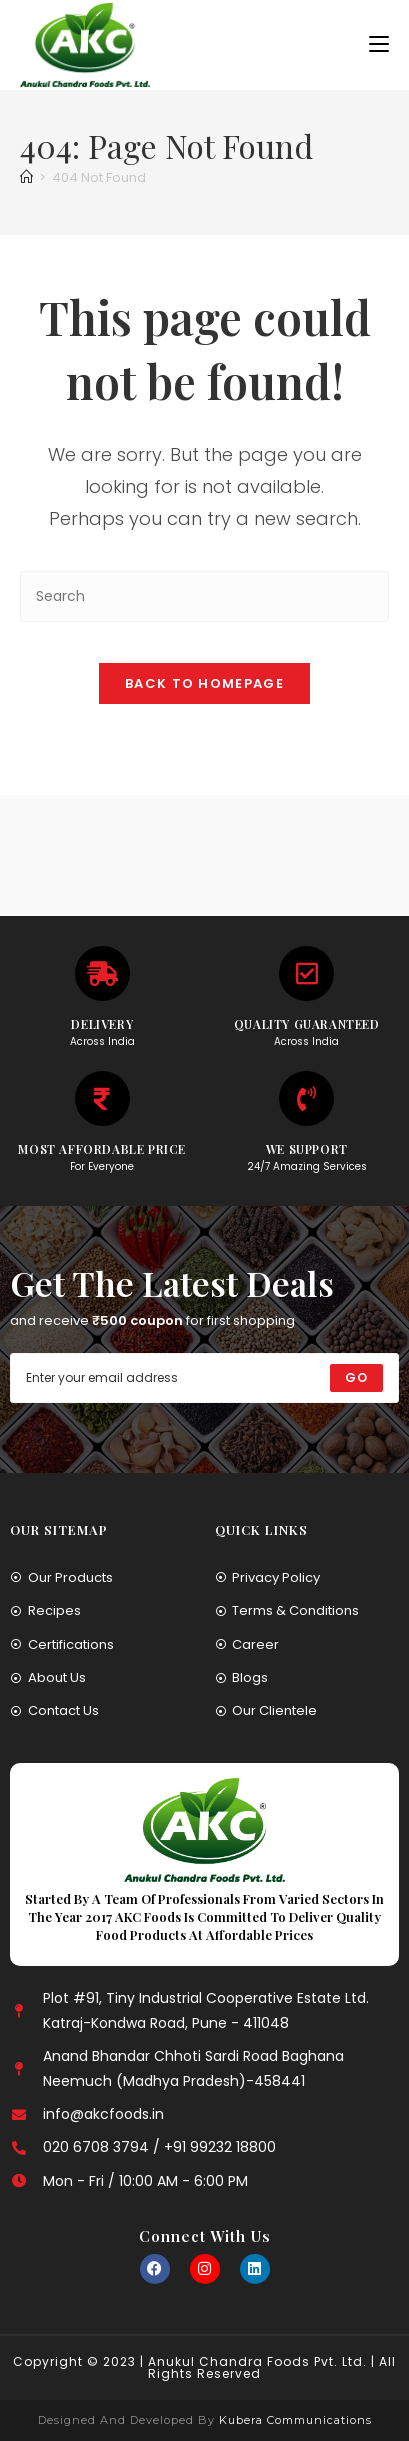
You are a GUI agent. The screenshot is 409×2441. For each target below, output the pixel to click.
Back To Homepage (204, 683)
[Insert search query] (204, 596)
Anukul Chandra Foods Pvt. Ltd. (257, 2361)
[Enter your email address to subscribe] (204, 1378)
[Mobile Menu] (379, 44)
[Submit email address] (356, 1378)
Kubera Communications (293, 2420)
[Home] (26, 177)
